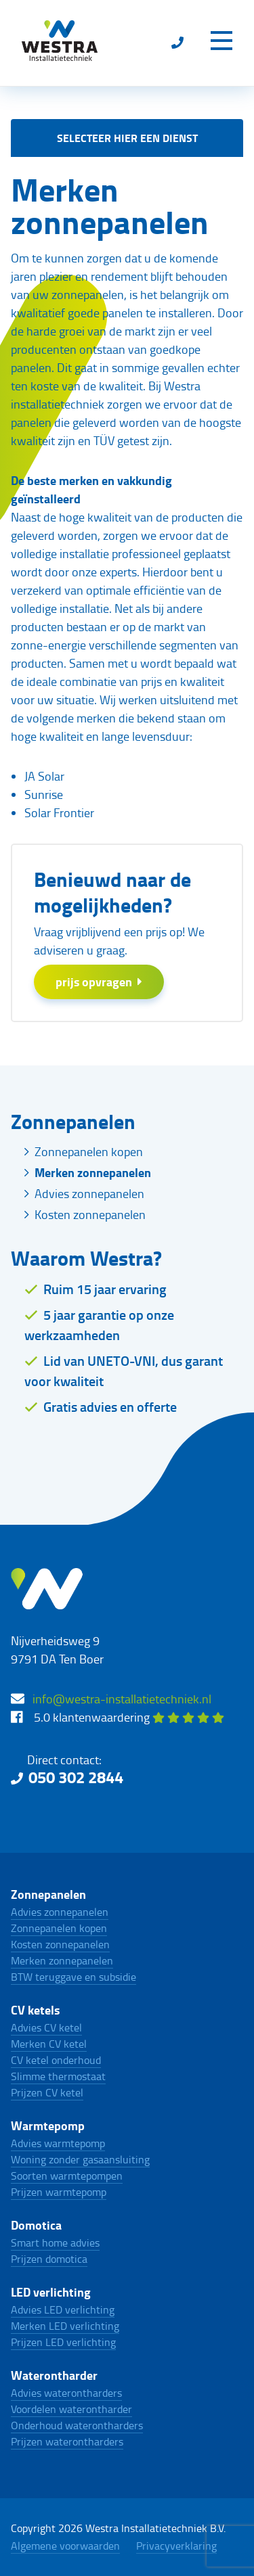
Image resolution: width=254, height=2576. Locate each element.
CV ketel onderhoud (56, 2059)
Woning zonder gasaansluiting (80, 2159)
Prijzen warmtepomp (58, 2191)
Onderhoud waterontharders (77, 2425)
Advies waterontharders (66, 2392)
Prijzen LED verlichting (63, 2341)
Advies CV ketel (46, 2027)
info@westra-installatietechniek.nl (122, 1698)
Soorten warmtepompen (67, 2175)
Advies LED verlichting (62, 2309)
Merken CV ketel (49, 2043)
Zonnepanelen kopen (89, 1151)
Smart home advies (55, 2242)
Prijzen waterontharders (67, 2441)
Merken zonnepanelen (93, 1172)
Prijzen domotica (49, 2258)
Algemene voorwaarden (65, 2545)
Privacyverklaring (176, 2545)
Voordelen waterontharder (71, 2408)
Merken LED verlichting (65, 2325)
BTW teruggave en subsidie (73, 1976)
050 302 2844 (75, 1777)
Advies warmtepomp (58, 2143)
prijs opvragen (99, 981)
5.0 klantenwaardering (129, 1717)
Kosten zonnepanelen (90, 1214)
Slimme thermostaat (58, 2076)
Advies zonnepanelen (89, 1193)
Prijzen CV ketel (47, 2092)
